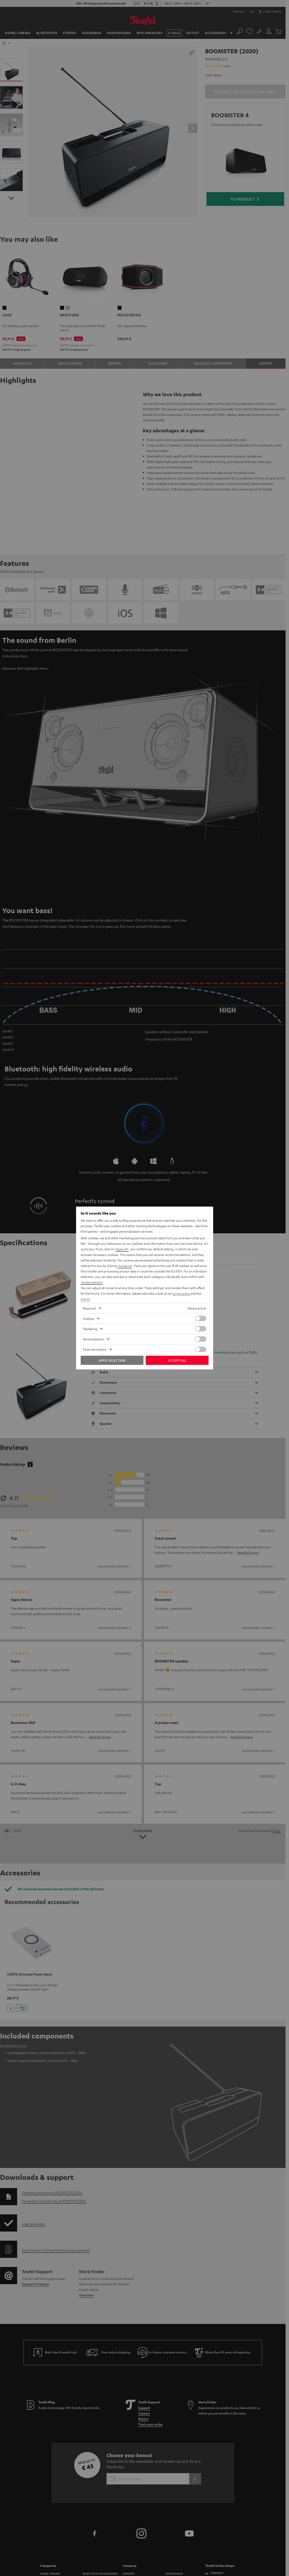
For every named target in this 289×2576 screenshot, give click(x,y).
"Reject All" (122, 1249)
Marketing (90, 1328)
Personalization (93, 1339)
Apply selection (112, 1360)
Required (89, 1308)
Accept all (177, 1360)
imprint (86, 1299)
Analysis (88, 1318)
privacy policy (182, 1293)
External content (94, 1349)
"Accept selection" (93, 1282)
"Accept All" (126, 1266)
